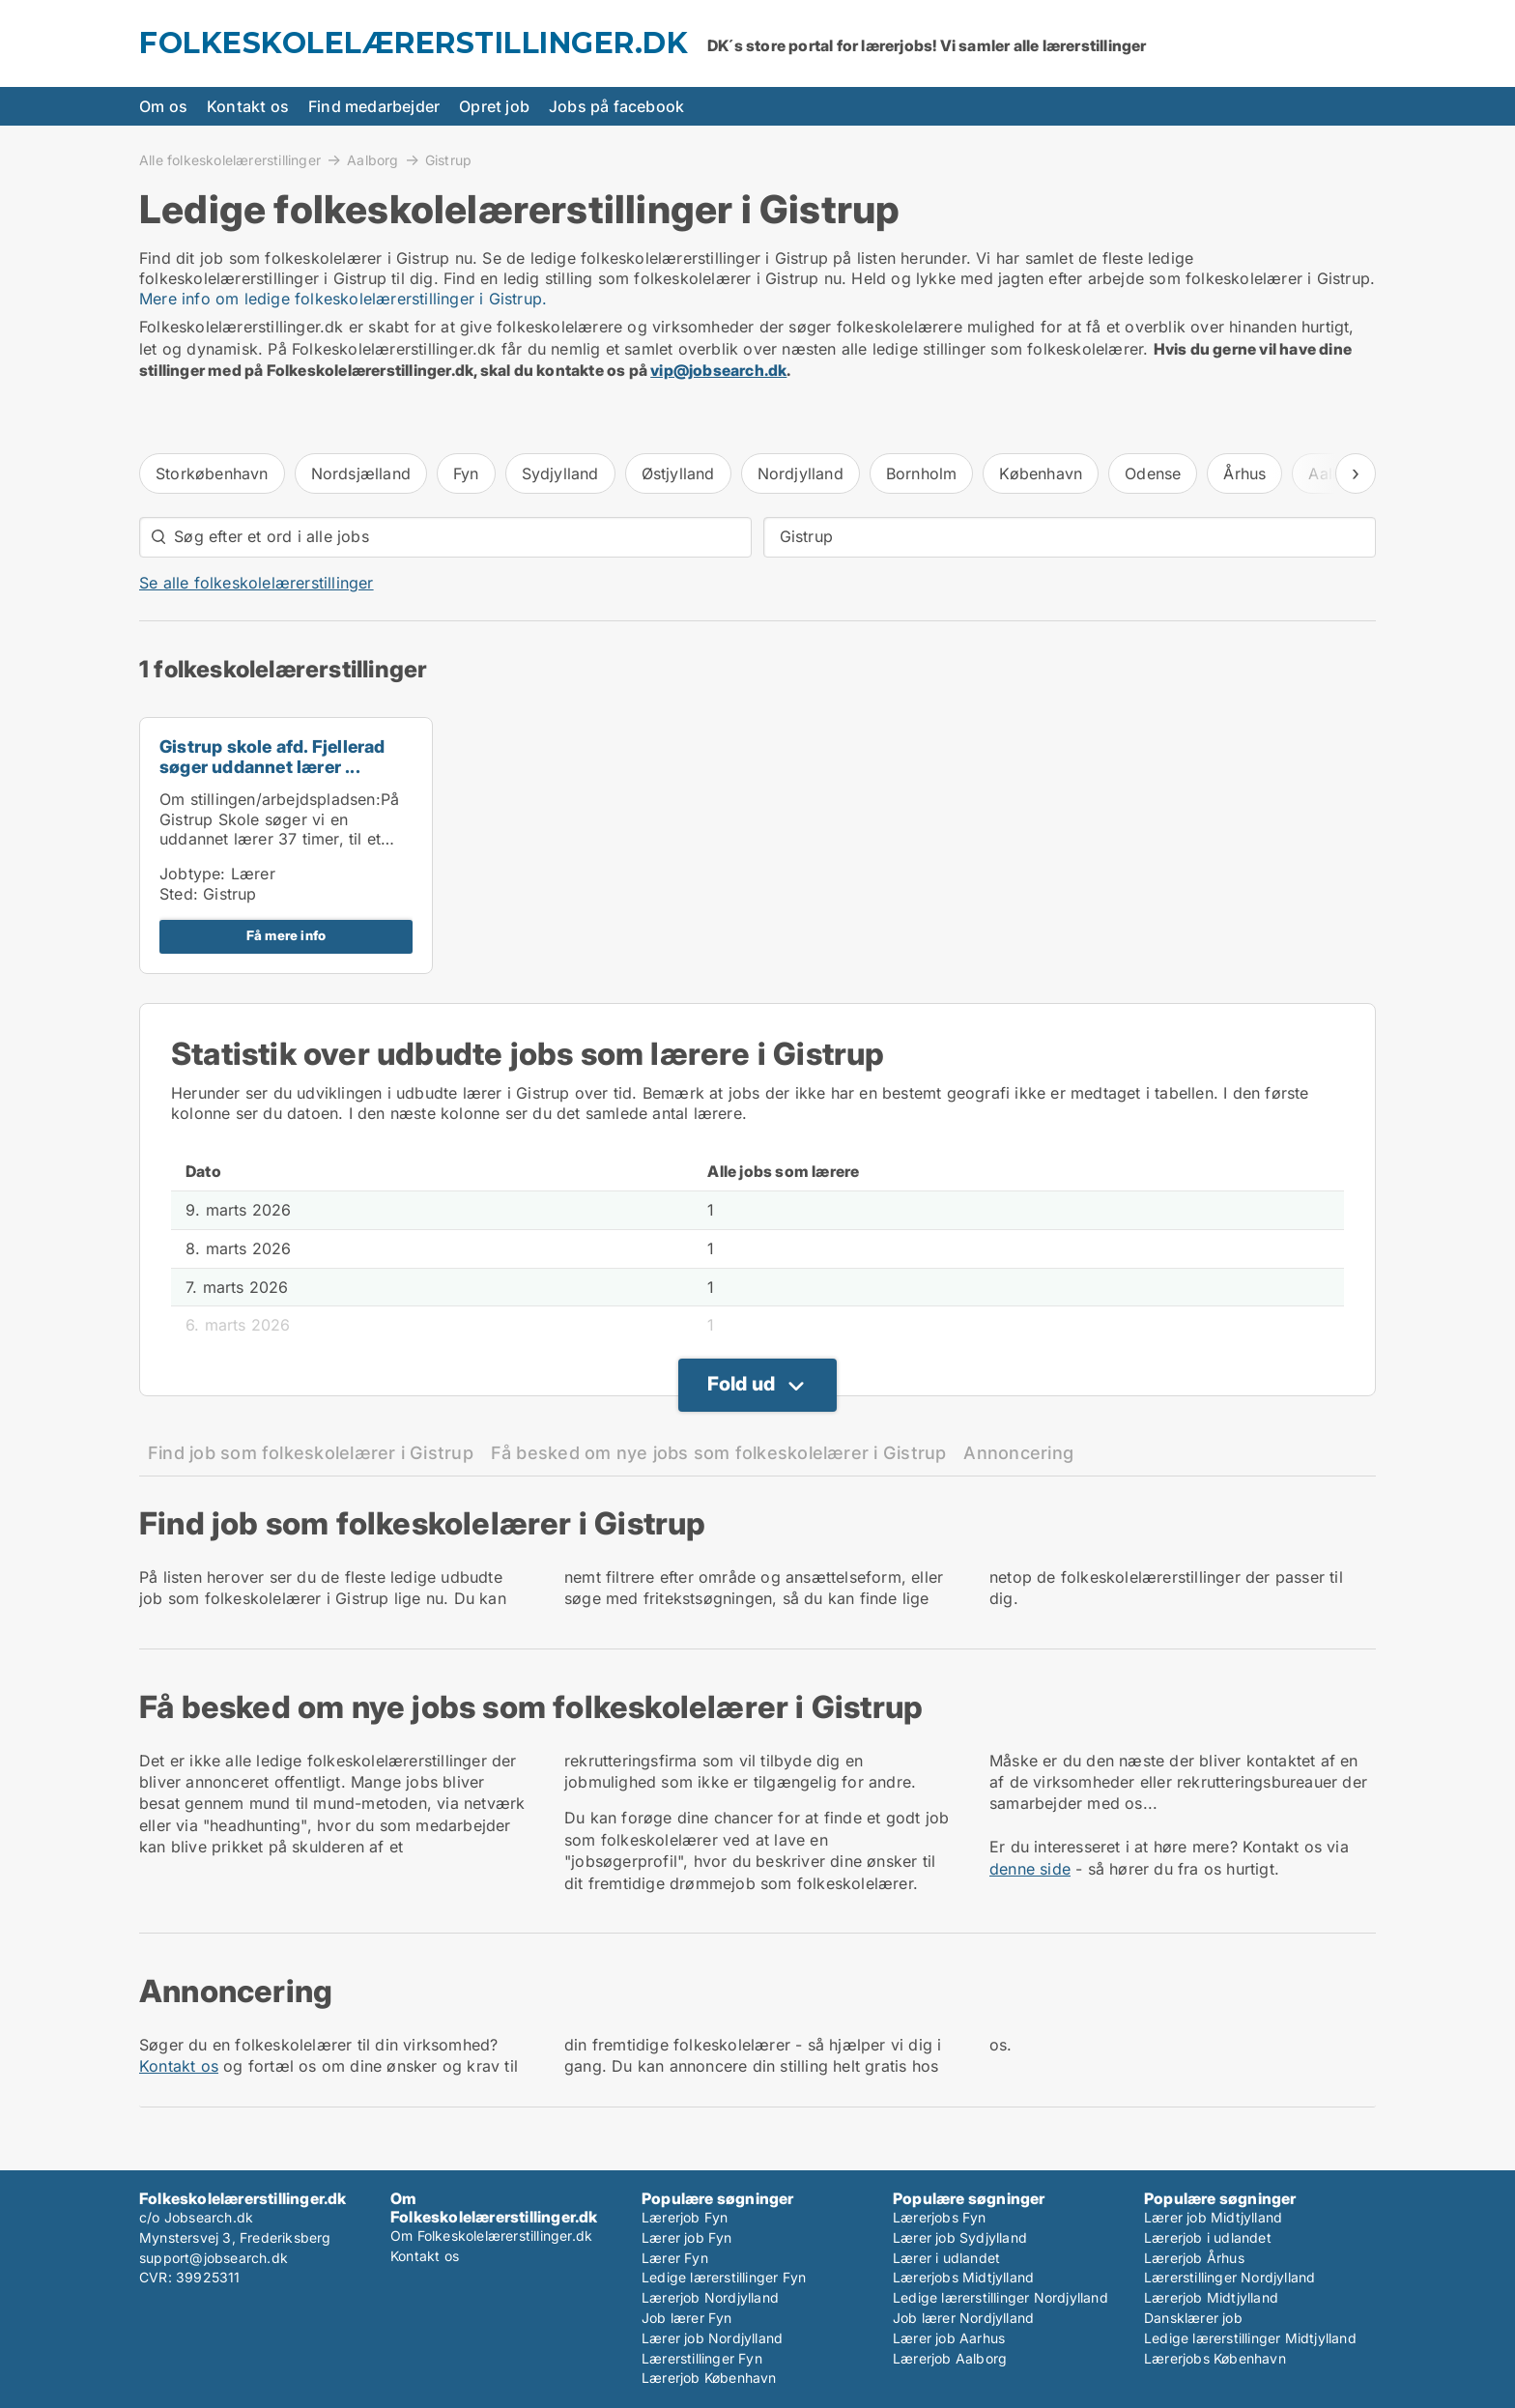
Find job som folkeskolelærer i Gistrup (310, 1453)
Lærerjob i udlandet (1208, 2237)
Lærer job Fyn (687, 2237)
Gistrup (448, 160)
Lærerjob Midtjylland (1211, 2297)
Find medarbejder (374, 106)
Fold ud (741, 1383)
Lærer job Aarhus (949, 2338)
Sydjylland (560, 473)
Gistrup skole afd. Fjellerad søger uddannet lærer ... (272, 756)
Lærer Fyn (675, 2258)
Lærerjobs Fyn (939, 2217)
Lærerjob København (709, 2377)
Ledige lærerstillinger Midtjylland (1250, 2338)
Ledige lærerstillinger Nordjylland (1000, 2297)
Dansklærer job (1193, 2317)
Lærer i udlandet (946, 2258)
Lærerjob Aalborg (950, 2358)
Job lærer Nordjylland (963, 2317)
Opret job (494, 106)
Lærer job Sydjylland (960, 2237)
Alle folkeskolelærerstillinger (230, 159)
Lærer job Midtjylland (1213, 2217)
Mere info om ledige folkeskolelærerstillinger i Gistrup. (343, 298)
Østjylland (678, 473)
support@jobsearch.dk (213, 2258)
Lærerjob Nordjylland (710, 2297)
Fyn (466, 473)
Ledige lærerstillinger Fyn (724, 2277)
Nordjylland (800, 473)
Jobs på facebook (616, 106)
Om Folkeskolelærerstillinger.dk (491, 2235)
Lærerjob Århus (1194, 2258)
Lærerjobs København (1215, 2358)
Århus (1244, 473)
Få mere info (286, 935)
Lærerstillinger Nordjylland (1229, 2277)
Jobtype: (192, 873)
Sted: (178, 893)
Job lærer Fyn (687, 2317)
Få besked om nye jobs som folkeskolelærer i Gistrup (719, 1453)
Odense (1153, 473)
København (1040, 473)
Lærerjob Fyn (685, 2217)
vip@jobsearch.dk (718, 370)
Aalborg (372, 159)
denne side (1030, 1868)
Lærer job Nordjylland (712, 2338)
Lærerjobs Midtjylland (963, 2277)
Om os (163, 106)
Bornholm (922, 473)
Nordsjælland (361, 473)
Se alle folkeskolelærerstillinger (256, 582)
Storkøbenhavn (212, 473)
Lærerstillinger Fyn (702, 2358)
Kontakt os (248, 106)
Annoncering (1018, 1453)
